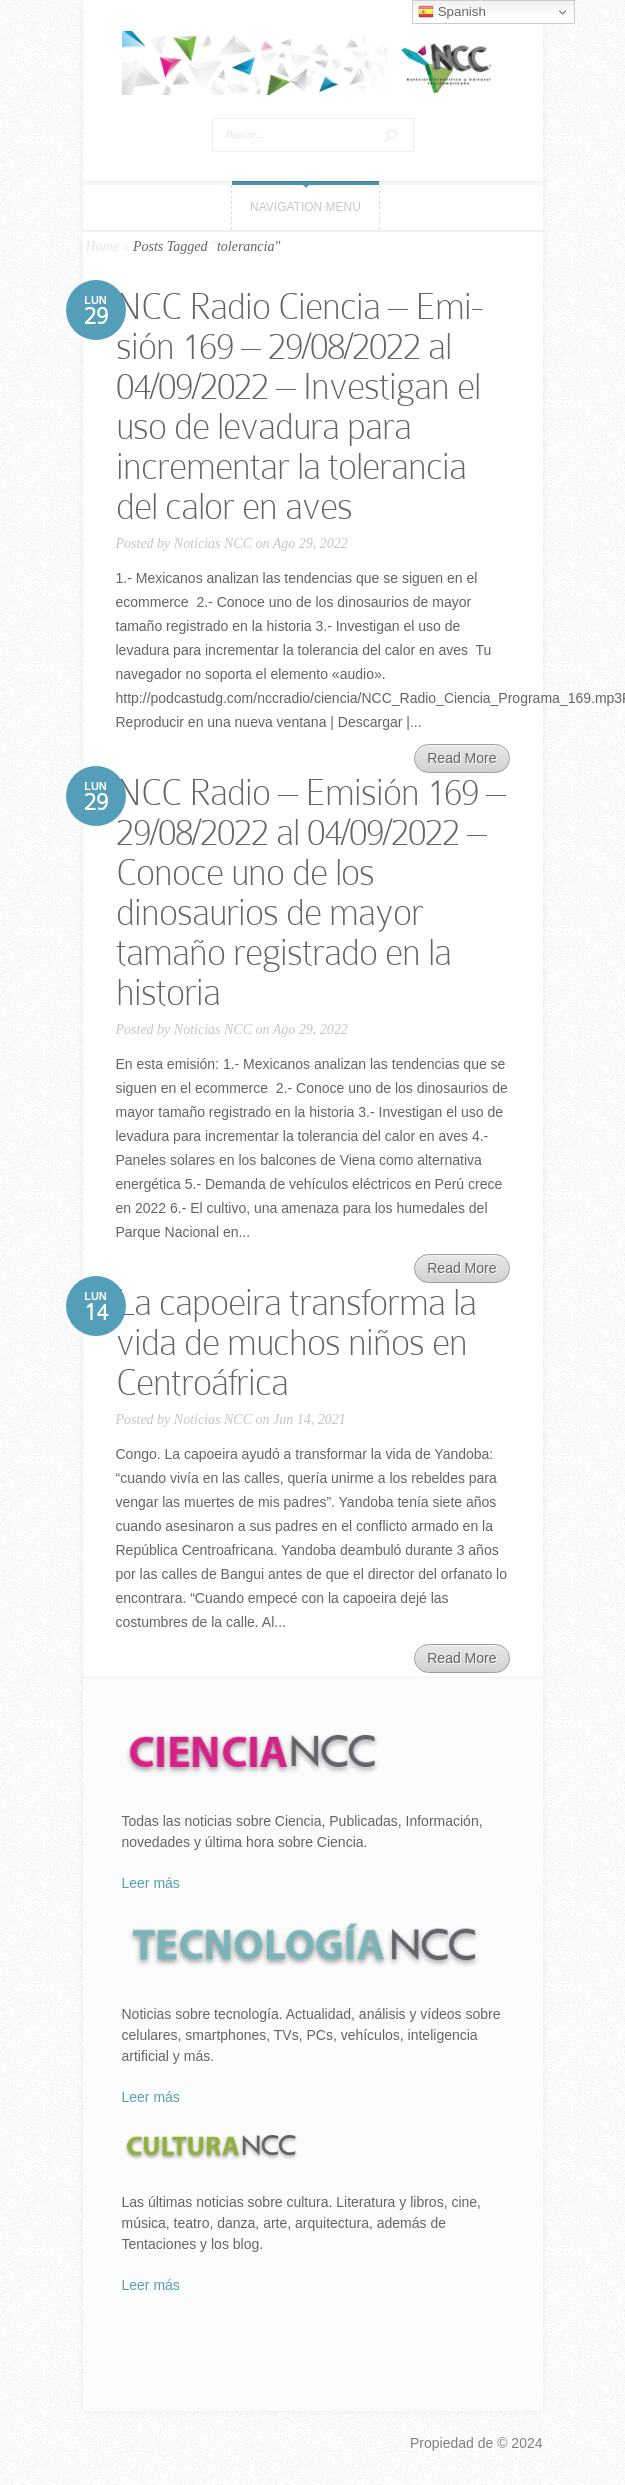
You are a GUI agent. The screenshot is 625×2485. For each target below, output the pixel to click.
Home (102, 246)
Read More (461, 758)
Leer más (151, 1883)
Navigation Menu (305, 207)
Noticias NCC (213, 543)
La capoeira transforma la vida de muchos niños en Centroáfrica (296, 1342)
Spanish (452, 12)
